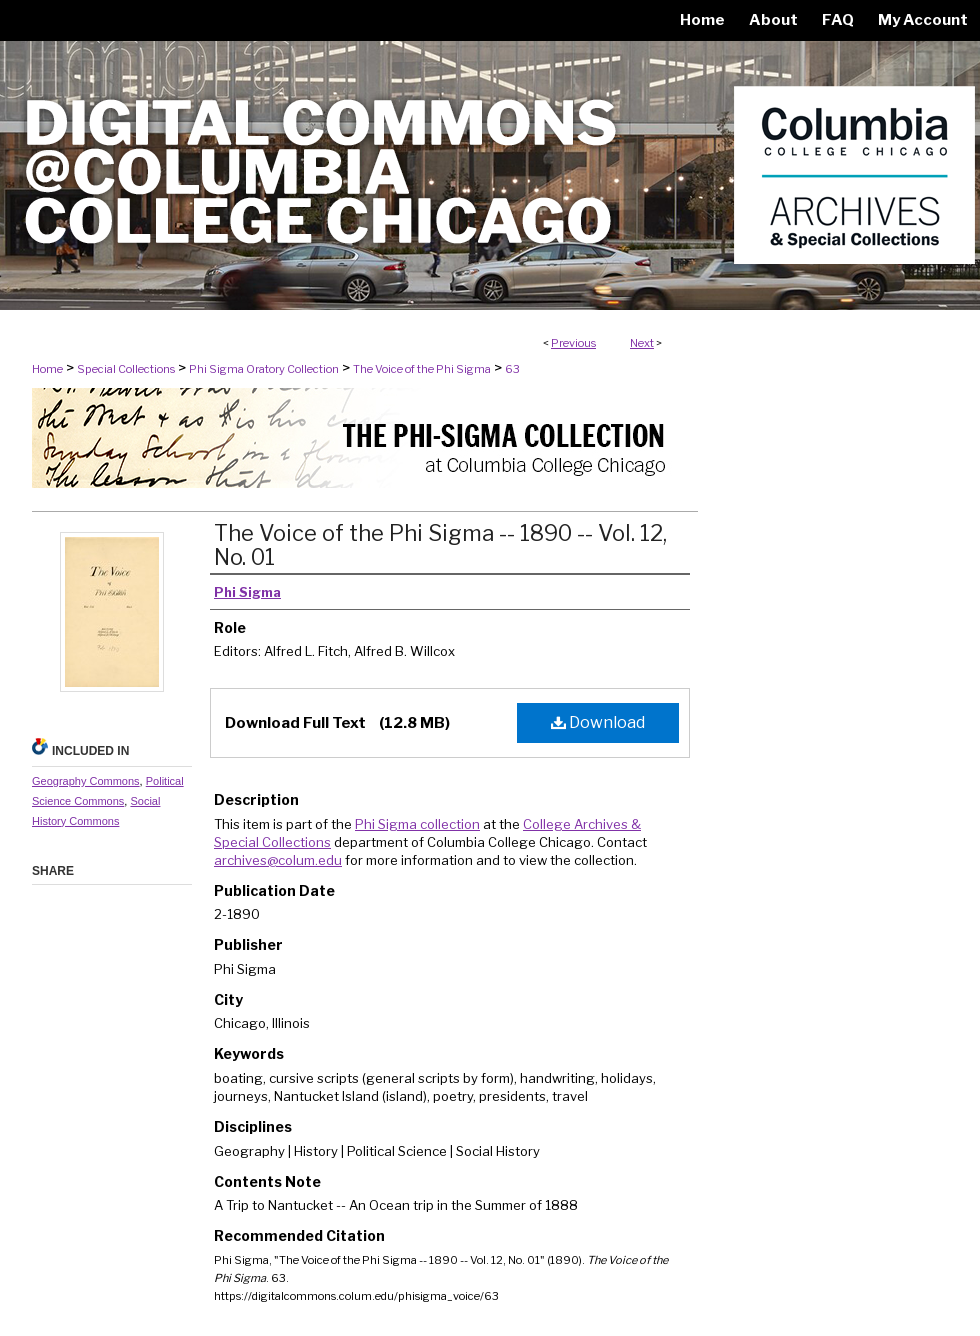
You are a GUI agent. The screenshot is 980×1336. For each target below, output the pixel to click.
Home (47, 369)
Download (598, 722)
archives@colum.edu (278, 860)
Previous (573, 343)
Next (642, 343)
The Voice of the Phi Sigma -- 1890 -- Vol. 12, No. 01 (440, 545)
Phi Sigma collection (417, 824)
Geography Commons (86, 781)
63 (512, 369)
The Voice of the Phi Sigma (422, 369)
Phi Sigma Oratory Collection (264, 369)
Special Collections (126, 369)
